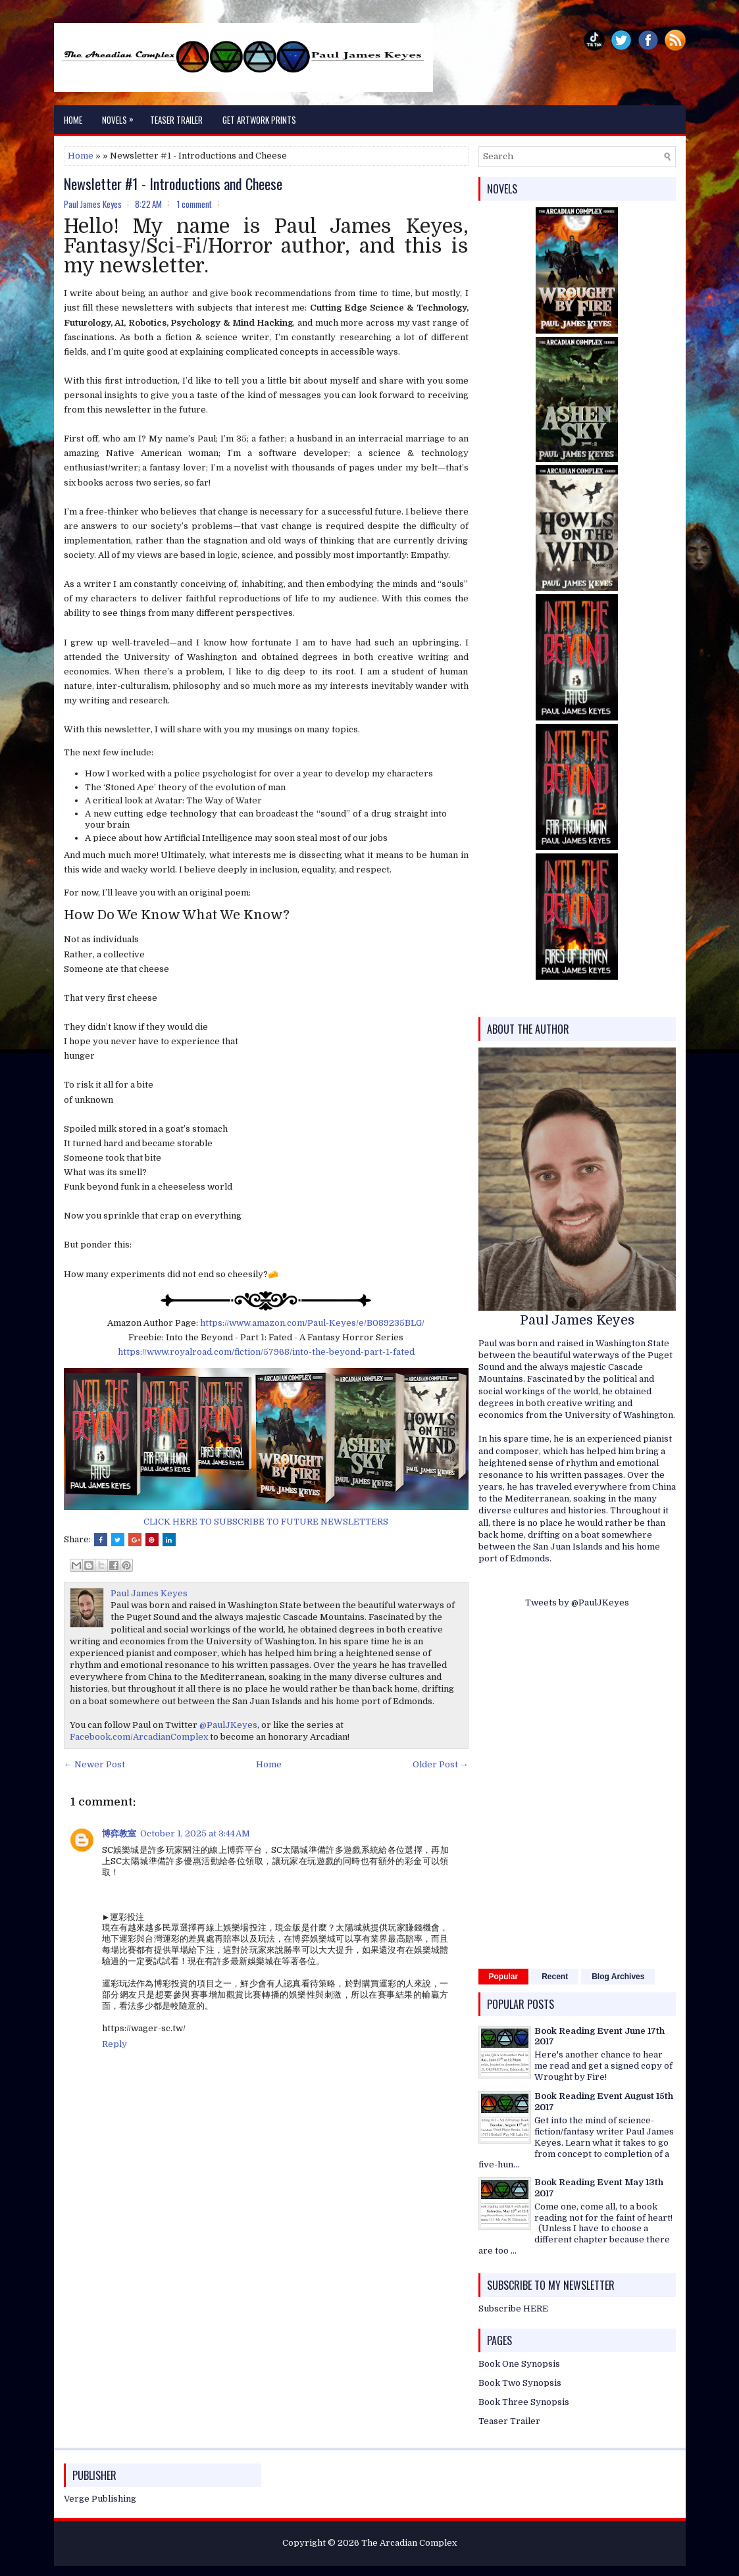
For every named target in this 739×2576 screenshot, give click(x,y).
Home (73, 119)
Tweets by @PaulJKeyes (577, 1602)
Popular (504, 1976)
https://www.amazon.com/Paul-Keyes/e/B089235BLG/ (312, 1323)
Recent (555, 1976)
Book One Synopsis (519, 2364)
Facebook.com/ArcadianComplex (139, 1737)
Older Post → (441, 1764)
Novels (121, 115)
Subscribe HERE (513, 2308)
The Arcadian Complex (409, 2543)
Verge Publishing (100, 2499)
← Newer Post (94, 1764)
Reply (114, 2044)
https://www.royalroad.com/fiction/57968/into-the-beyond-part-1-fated (266, 1352)
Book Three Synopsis (523, 2402)
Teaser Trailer (176, 119)
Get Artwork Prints (259, 119)
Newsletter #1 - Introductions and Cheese (173, 183)
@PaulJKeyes (228, 1725)
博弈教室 (119, 1833)
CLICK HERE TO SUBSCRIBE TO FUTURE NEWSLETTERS (265, 1522)
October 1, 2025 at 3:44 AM (195, 1833)
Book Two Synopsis (519, 2383)
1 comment (194, 204)
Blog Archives (618, 1976)
